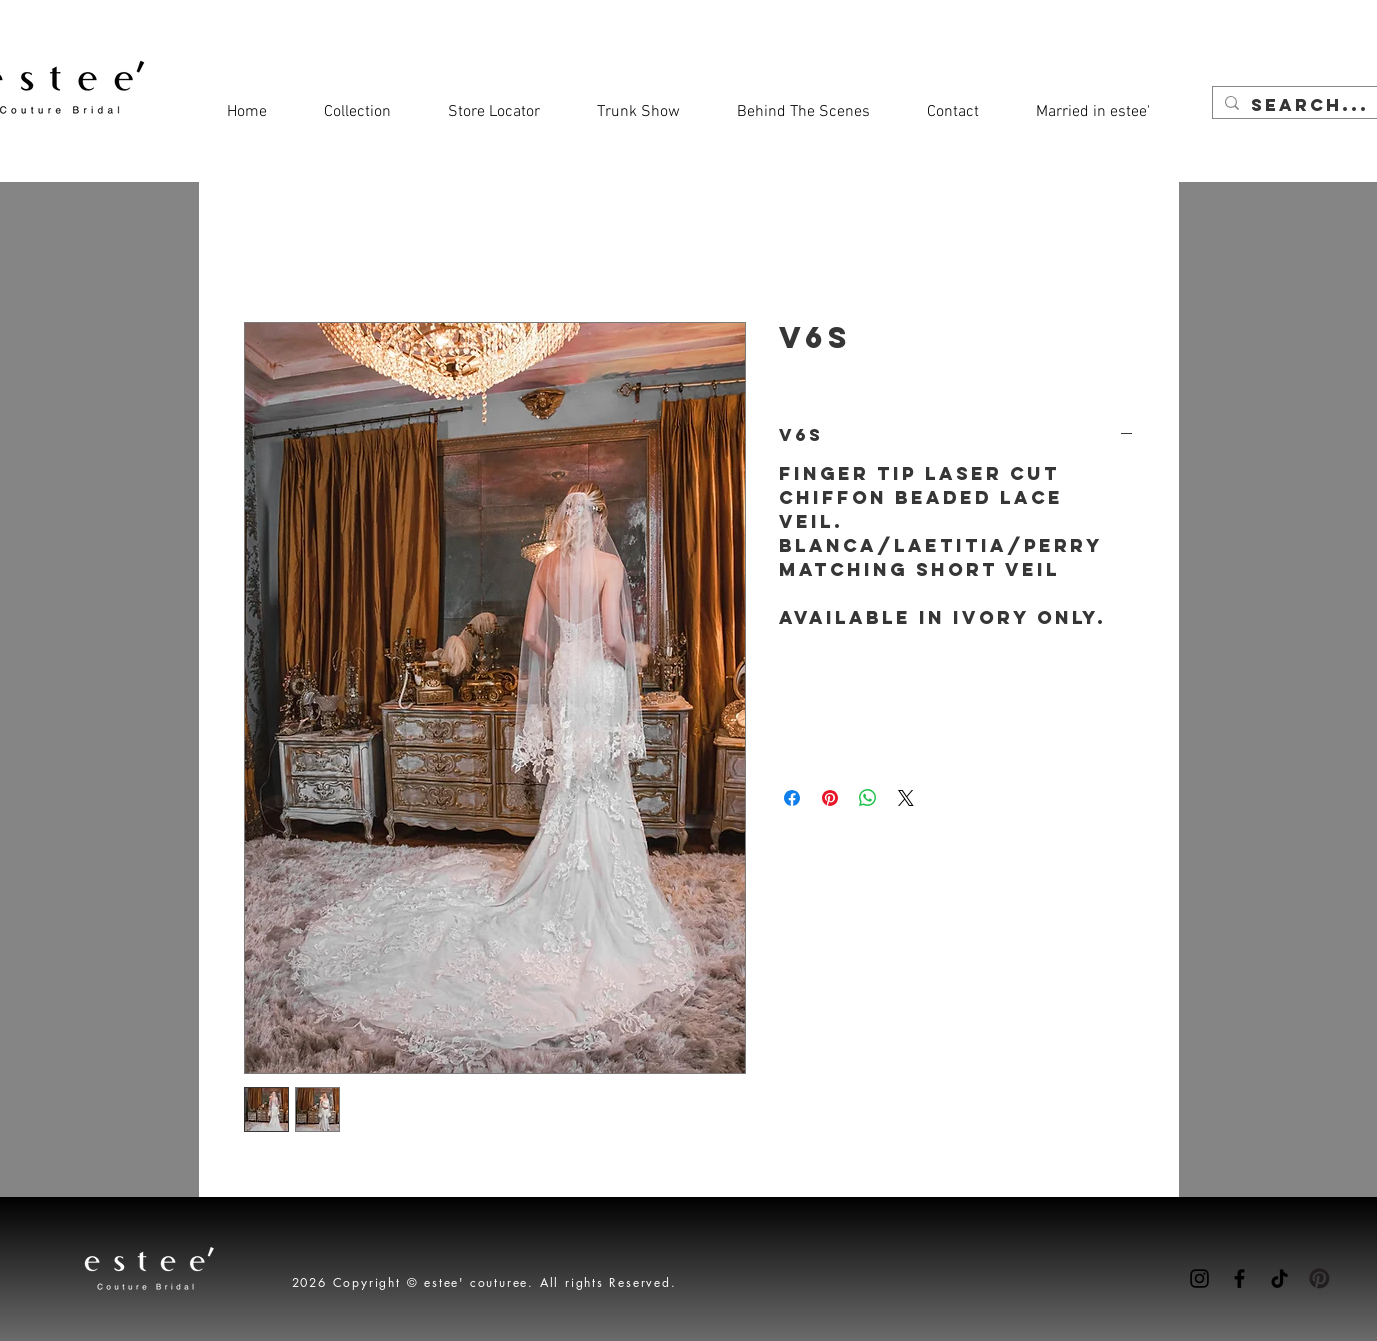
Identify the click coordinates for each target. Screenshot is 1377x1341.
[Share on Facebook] (792, 798)
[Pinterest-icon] (1319, 1278)
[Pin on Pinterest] (830, 798)
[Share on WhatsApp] (868, 798)
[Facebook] (1239, 1278)
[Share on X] (906, 798)
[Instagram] (1199, 1278)
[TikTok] (1279, 1278)
